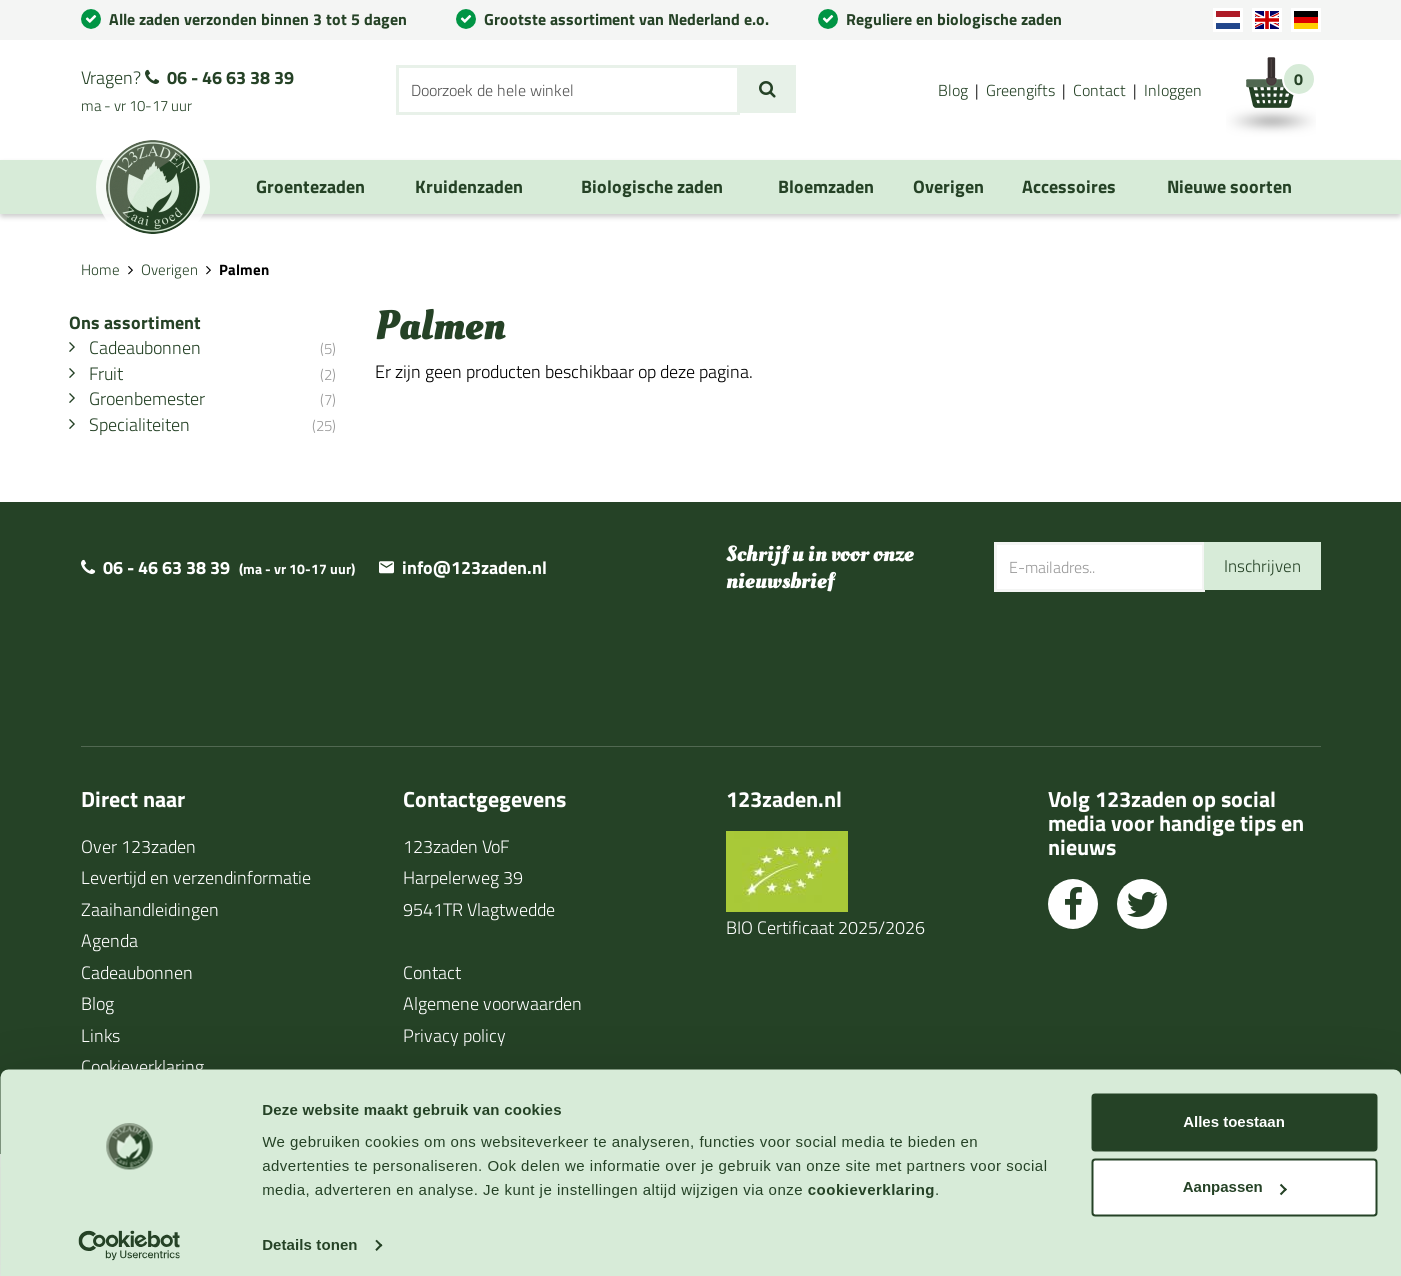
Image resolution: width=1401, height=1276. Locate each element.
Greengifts (1020, 90)
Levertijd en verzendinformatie (196, 879)
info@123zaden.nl (474, 568)
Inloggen (1173, 90)
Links (100, 1036)
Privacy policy (454, 1036)
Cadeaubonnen (137, 973)
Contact (1099, 90)
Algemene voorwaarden (492, 1005)
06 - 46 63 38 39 (230, 77)
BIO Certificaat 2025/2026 (825, 928)
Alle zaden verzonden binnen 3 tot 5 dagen (258, 19)
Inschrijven (1260, 567)
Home (100, 269)
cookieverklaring (871, 1181)
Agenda (109, 942)
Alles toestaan (1234, 1113)
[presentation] (1146, 658)
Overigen (169, 269)
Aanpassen (1235, 1178)
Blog (953, 90)
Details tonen (309, 1236)
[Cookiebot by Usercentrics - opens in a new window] (129, 1237)
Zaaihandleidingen (150, 910)
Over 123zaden (138, 847)
